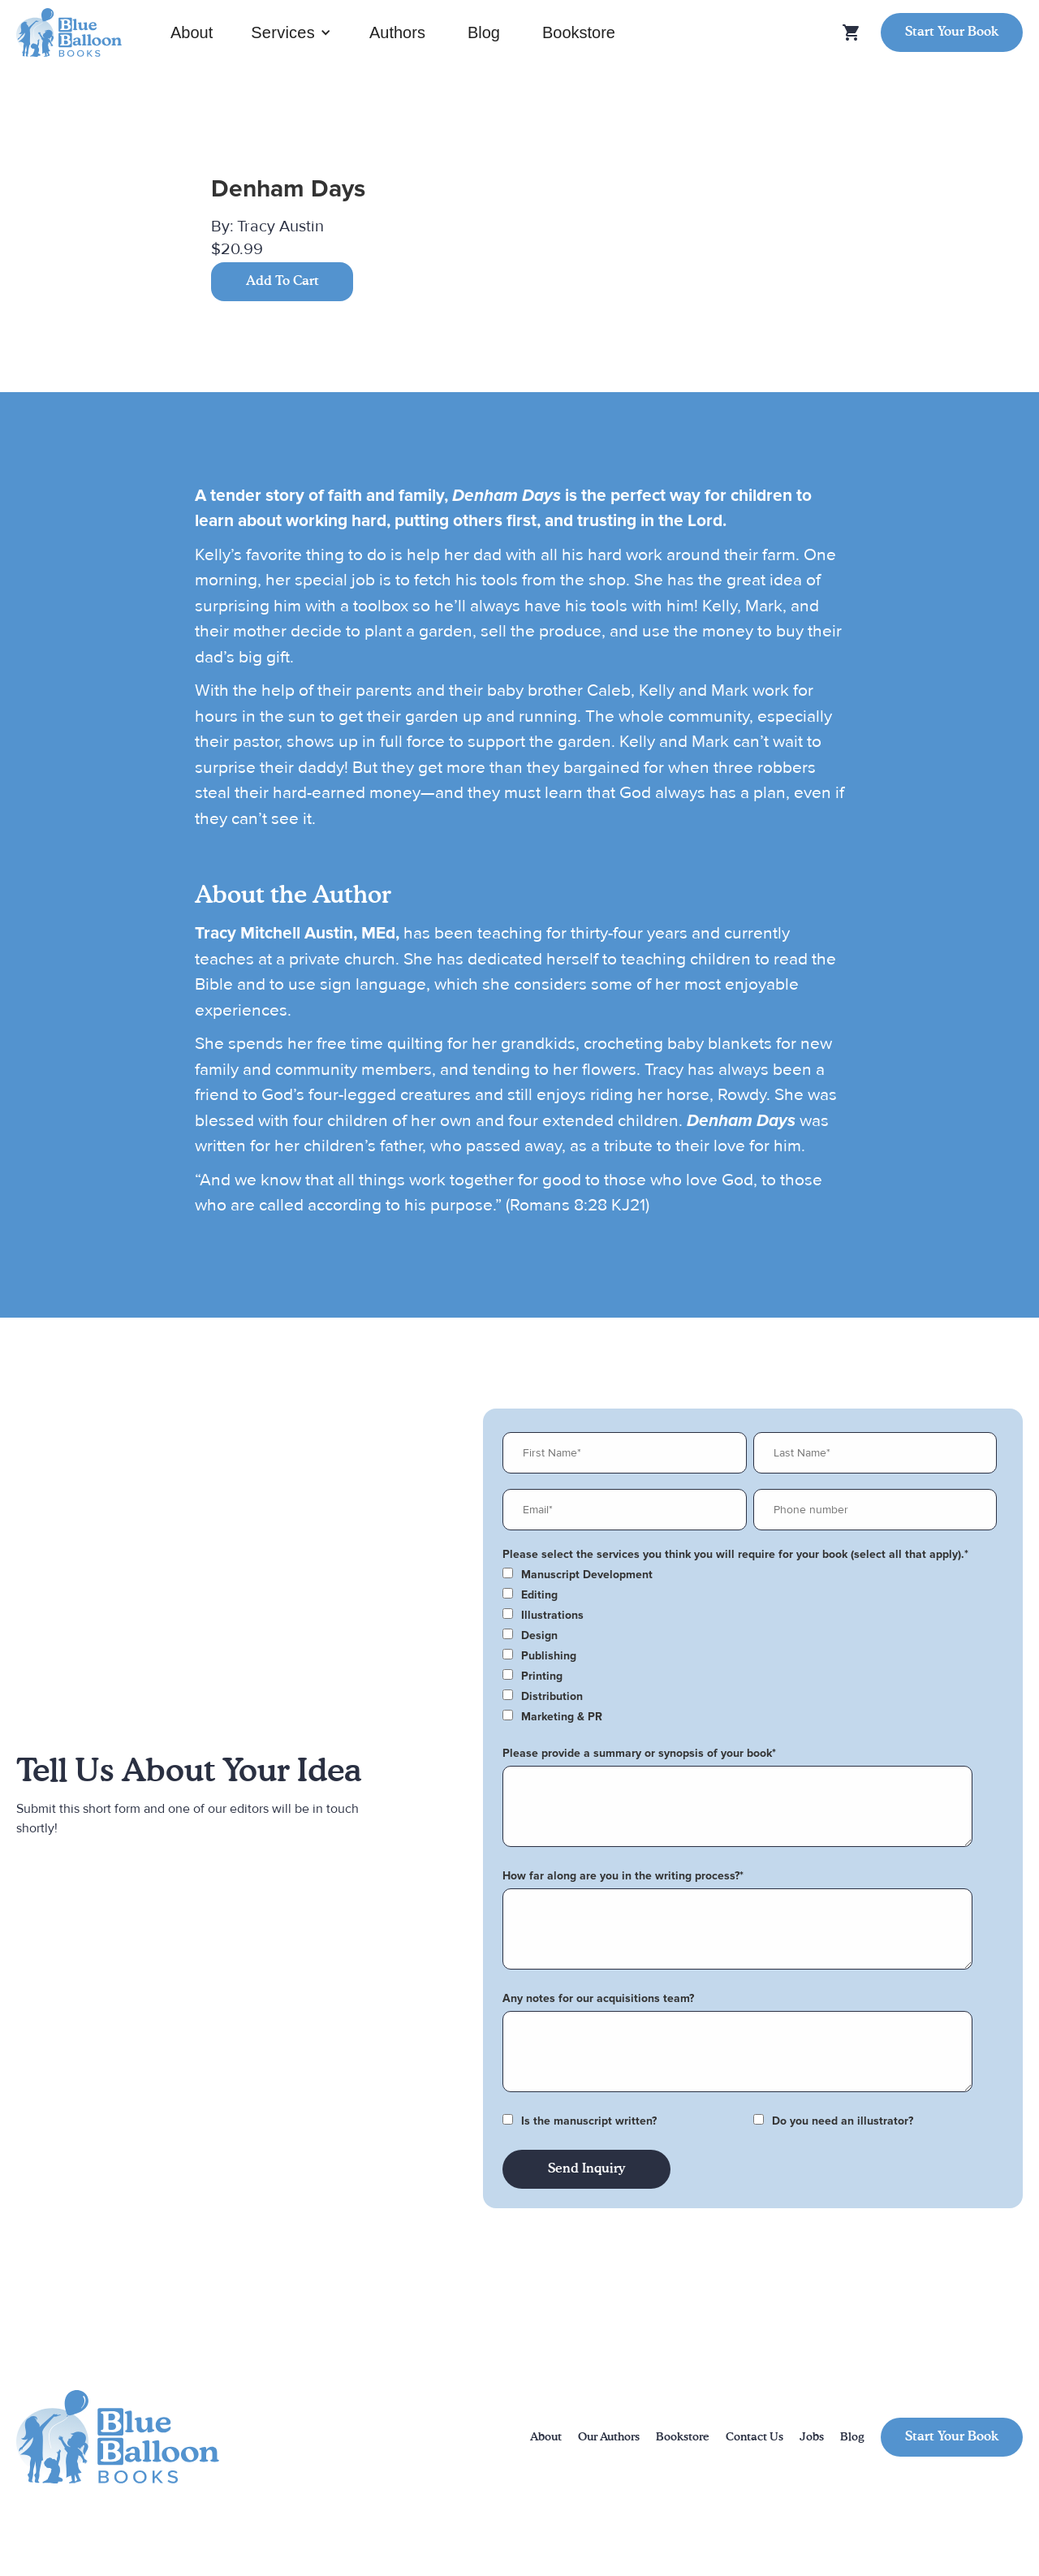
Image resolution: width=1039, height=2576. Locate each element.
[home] (69, 33)
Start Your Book (951, 32)
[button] (291, 32)
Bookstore (578, 32)
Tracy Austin (280, 226)
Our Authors (609, 2437)
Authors (397, 32)
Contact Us (754, 2437)
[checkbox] (749, 1575)
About (191, 32)
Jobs (812, 2437)
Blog (484, 32)
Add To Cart (282, 281)
